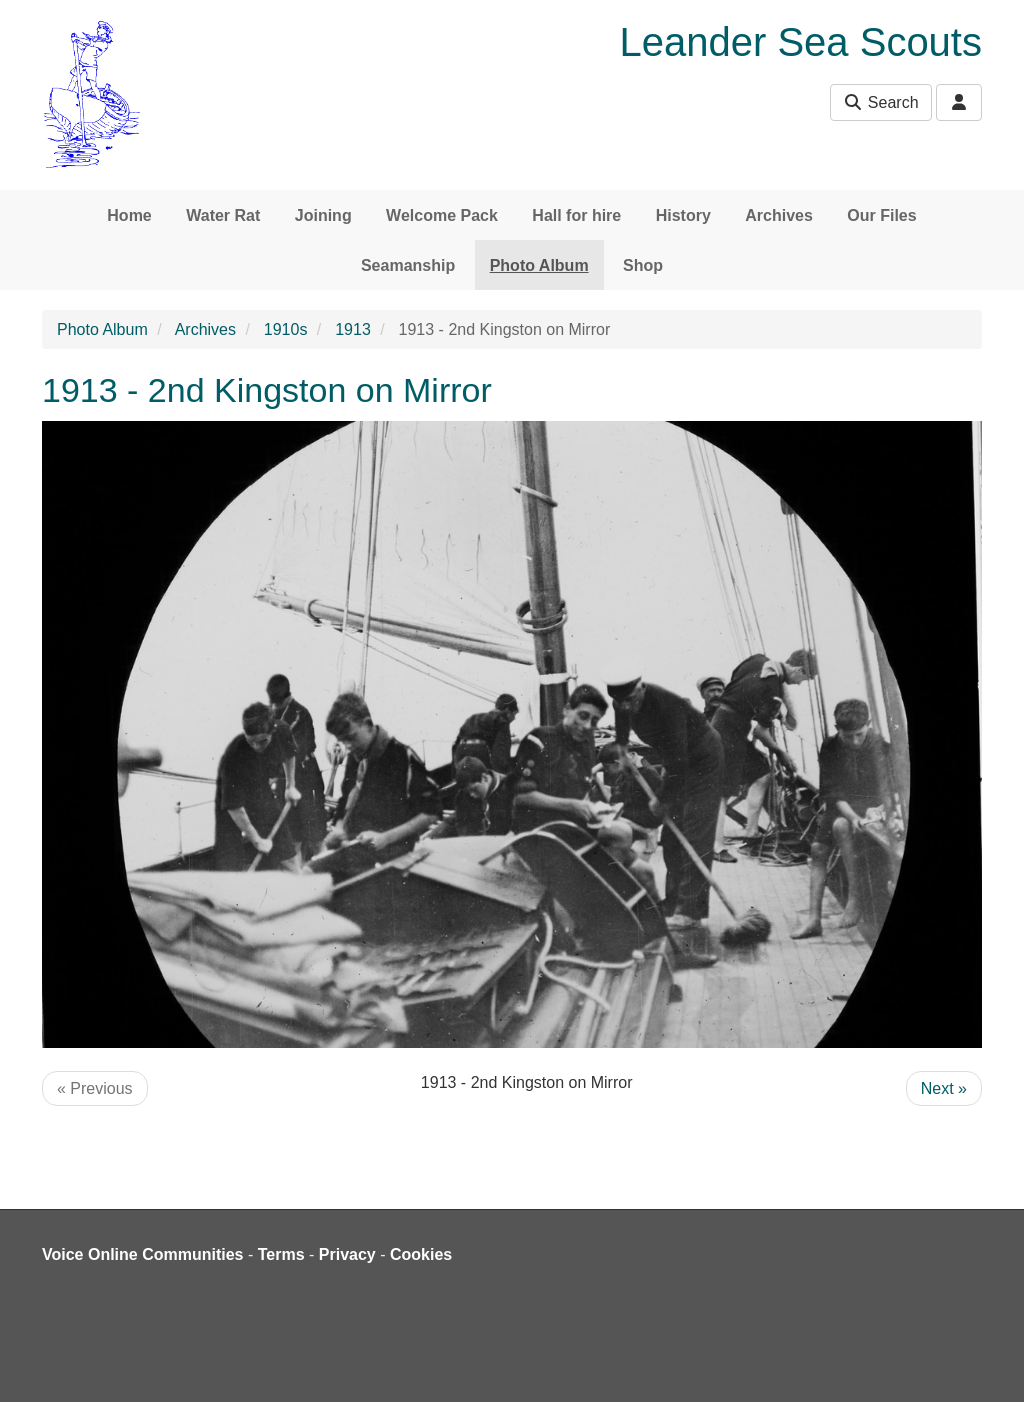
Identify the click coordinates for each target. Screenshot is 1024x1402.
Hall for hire (576, 215)
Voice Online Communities (143, 1254)
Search (880, 102)
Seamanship (408, 265)
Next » (944, 1088)
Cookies (421, 1254)
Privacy (347, 1254)
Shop (643, 265)
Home (129, 215)
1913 (353, 329)
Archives (779, 215)
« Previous (95, 1088)
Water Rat (223, 215)
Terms (281, 1254)
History (683, 215)
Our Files (881, 215)
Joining (323, 215)
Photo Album (539, 265)
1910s (286, 329)
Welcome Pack (442, 215)
